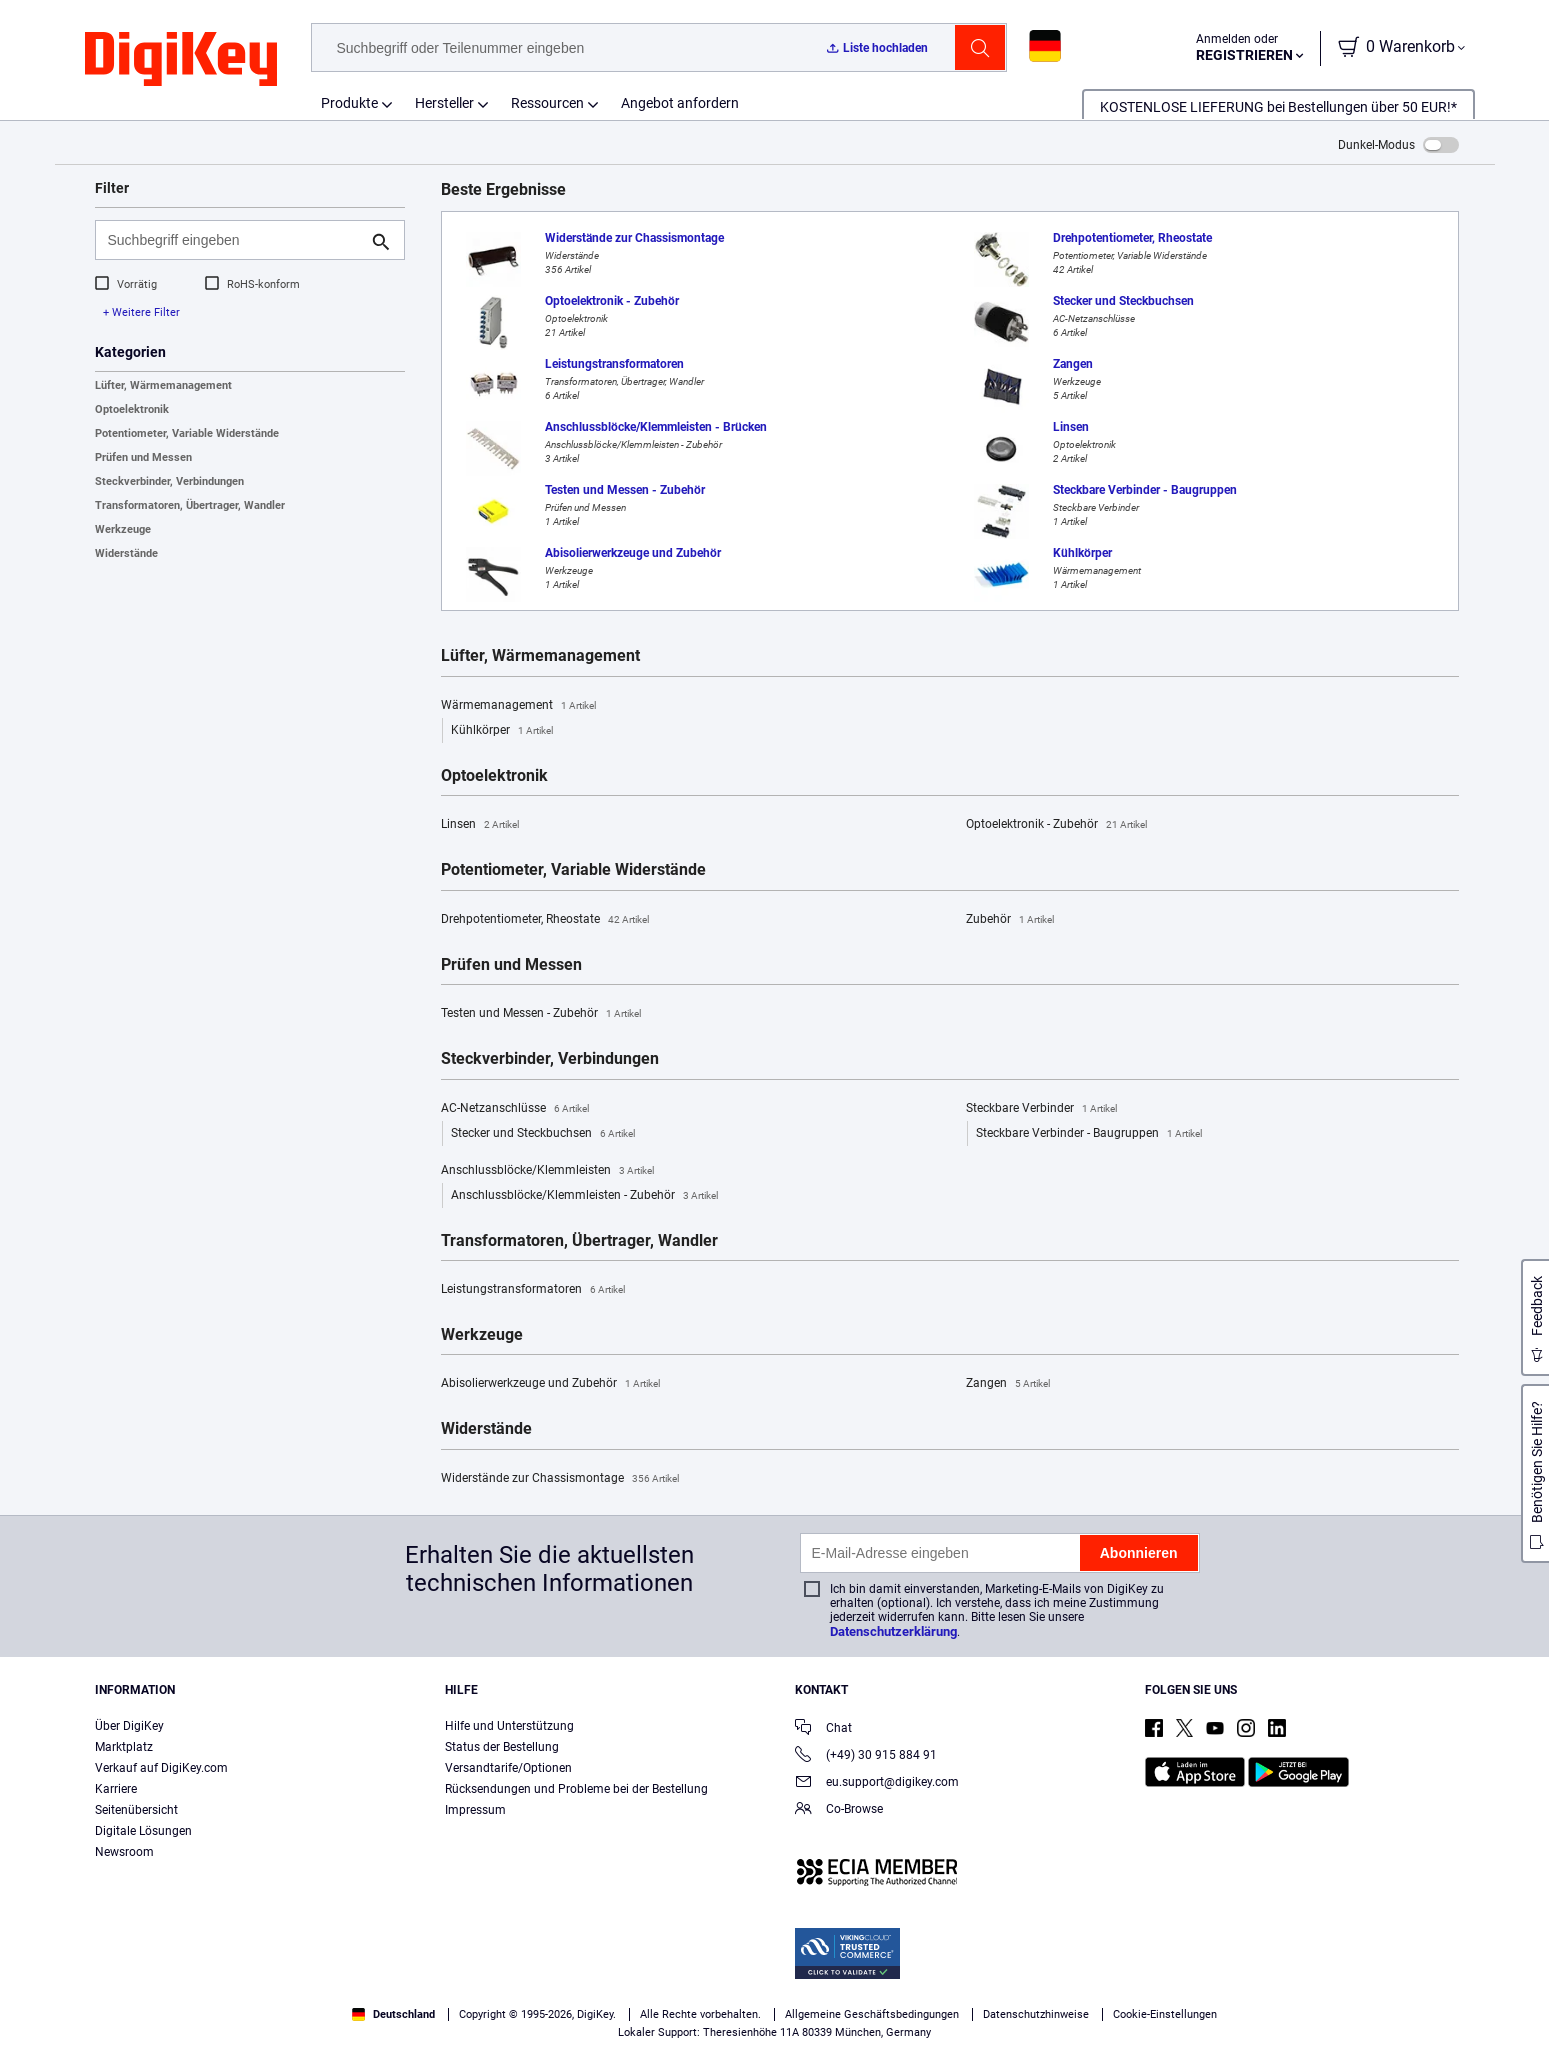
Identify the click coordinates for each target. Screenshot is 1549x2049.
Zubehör (1010, 920)
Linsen (480, 825)
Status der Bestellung (502, 1747)
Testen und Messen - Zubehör (541, 1014)
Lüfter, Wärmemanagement (163, 385)
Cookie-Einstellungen (1165, 2014)
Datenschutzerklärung (893, 1631)
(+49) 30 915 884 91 (866, 1756)
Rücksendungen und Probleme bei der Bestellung (576, 1789)
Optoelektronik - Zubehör (1056, 825)
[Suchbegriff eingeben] (234, 240)
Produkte (349, 103)
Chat (823, 1729)
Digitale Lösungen (143, 1831)
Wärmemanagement (518, 706)
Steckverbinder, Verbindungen (169, 481)
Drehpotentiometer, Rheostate (545, 920)
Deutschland (393, 2014)
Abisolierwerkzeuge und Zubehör (550, 1384)
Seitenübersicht (136, 1810)
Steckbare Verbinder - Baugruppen (1089, 1134)
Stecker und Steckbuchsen (543, 1134)
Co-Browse (839, 1810)
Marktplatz (124, 1747)
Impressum (475, 1810)
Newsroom (124, 1852)
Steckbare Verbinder (1041, 1109)
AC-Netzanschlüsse (515, 1109)
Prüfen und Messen (143, 457)
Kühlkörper (502, 731)
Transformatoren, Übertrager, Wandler (190, 505)
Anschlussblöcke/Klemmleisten (547, 1171)
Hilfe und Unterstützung (509, 1726)
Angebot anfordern (680, 103)
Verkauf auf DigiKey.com (161, 1768)
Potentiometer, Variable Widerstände (187, 433)
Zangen (1008, 1384)
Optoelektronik (132, 409)
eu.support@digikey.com (877, 1783)
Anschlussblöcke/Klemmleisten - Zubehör (584, 1196)
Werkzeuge (123, 529)
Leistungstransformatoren (533, 1290)
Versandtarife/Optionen (508, 1768)
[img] (181, 60)
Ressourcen (547, 103)
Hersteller (444, 103)
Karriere (116, 1789)
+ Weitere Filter (141, 312)
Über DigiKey (129, 1726)
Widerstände (126, 553)
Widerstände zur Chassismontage (560, 1479)
